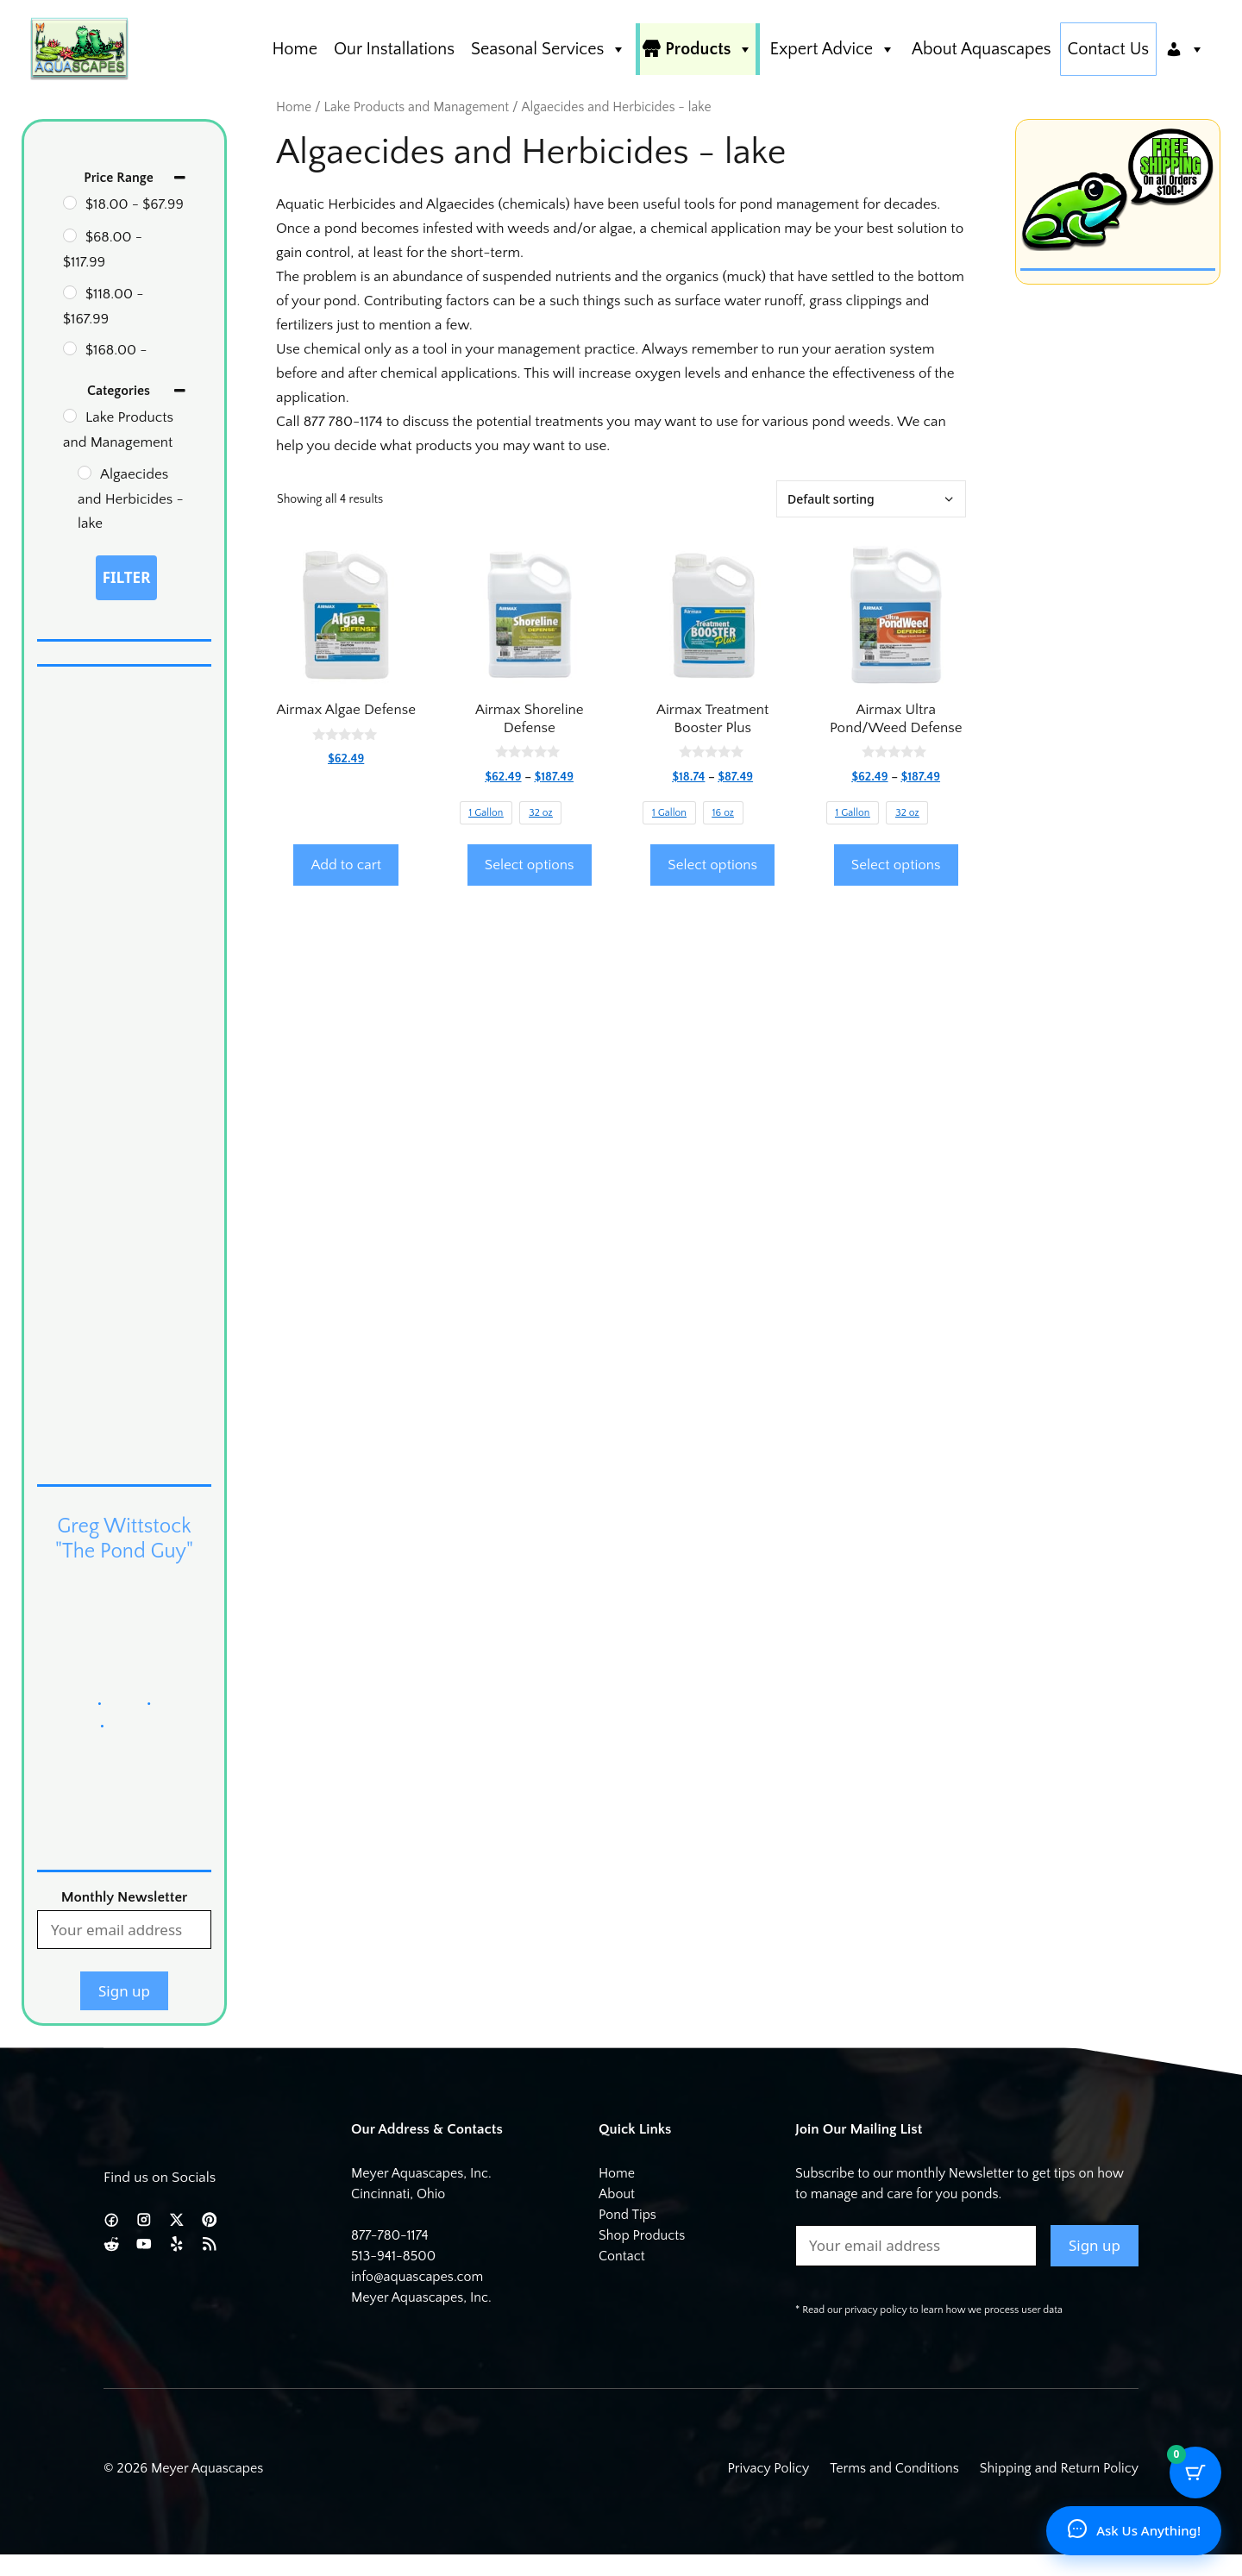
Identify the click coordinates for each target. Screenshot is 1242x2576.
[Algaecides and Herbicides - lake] (84, 472)
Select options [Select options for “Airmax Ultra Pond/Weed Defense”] (896, 865)
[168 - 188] (70, 348)
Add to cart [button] (345, 865)
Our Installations (394, 49)
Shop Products (642, 2235)
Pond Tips (627, 2214)
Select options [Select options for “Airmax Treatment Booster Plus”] (712, 865)
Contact (622, 2256)
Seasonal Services (548, 49)
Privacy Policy (769, 2468)
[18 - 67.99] (70, 203)
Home (294, 49)
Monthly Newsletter (124, 1897)
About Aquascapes (981, 49)
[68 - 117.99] (70, 235)
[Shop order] (871, 498)
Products (709, 49)
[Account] (1185, 49)
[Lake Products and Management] (70, 416)
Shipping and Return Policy (1059, 2468)
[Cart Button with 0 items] (1195, 2472)
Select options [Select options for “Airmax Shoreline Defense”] (529, 865)
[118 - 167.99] (70, 292)
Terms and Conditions (894, 2468)
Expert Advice (832, 49)
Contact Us (1108, 49)
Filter (127, 577)
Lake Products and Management (416, 107)
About (617, 2194)
